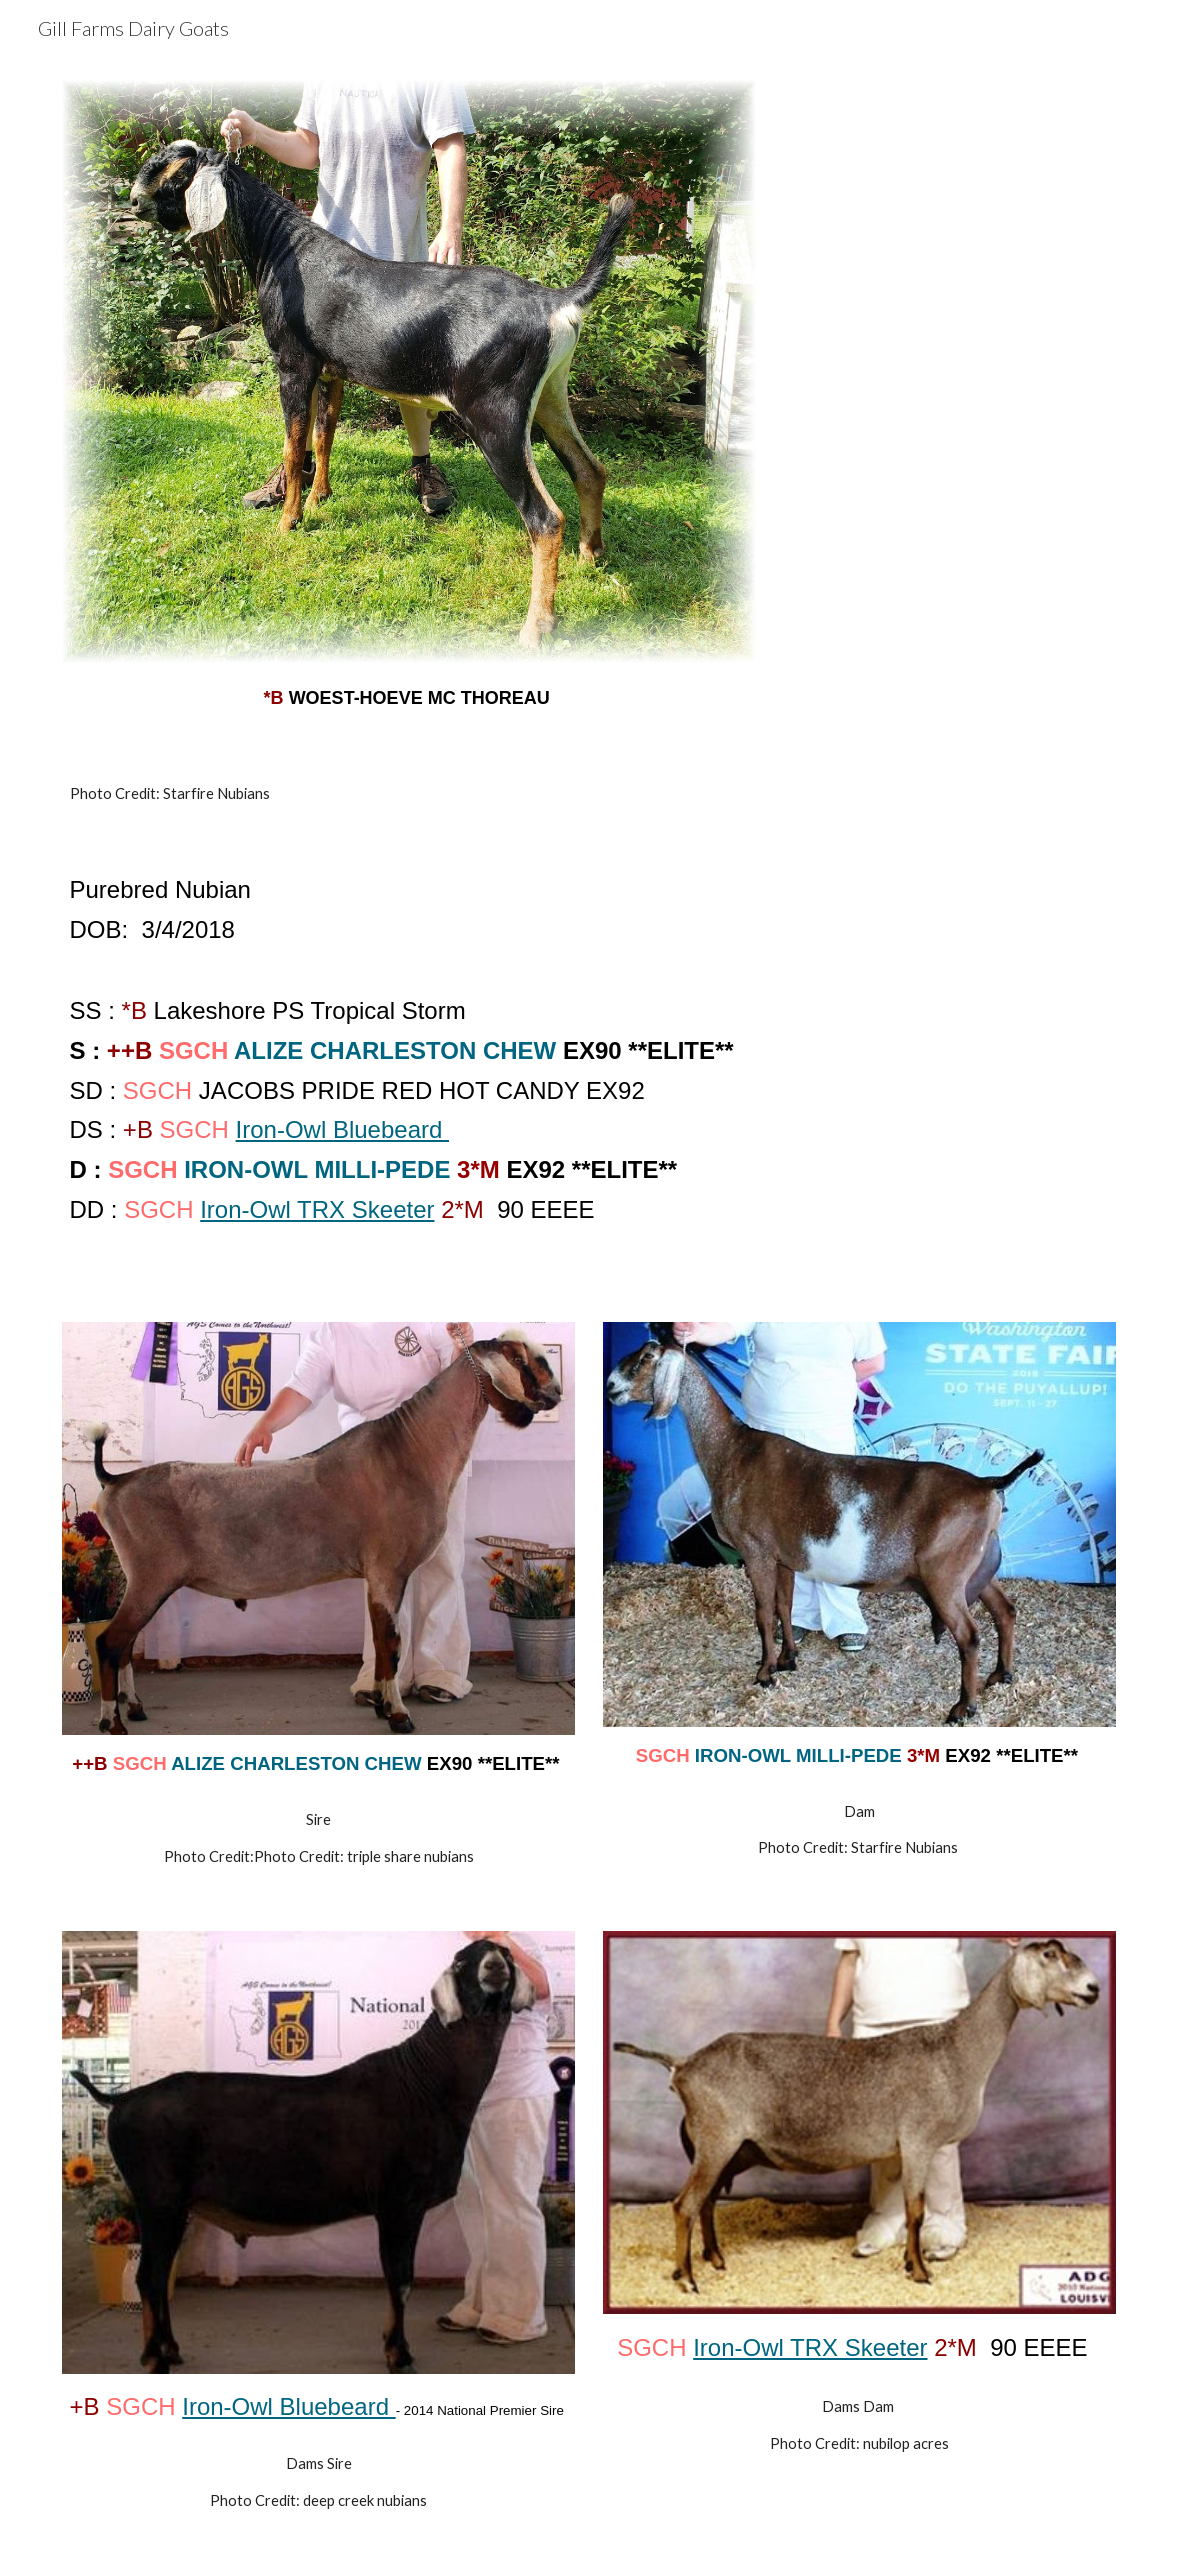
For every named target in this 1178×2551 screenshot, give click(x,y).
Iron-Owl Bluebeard (342, 1129)
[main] (409, 694)
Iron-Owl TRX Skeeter (317, 1209)
